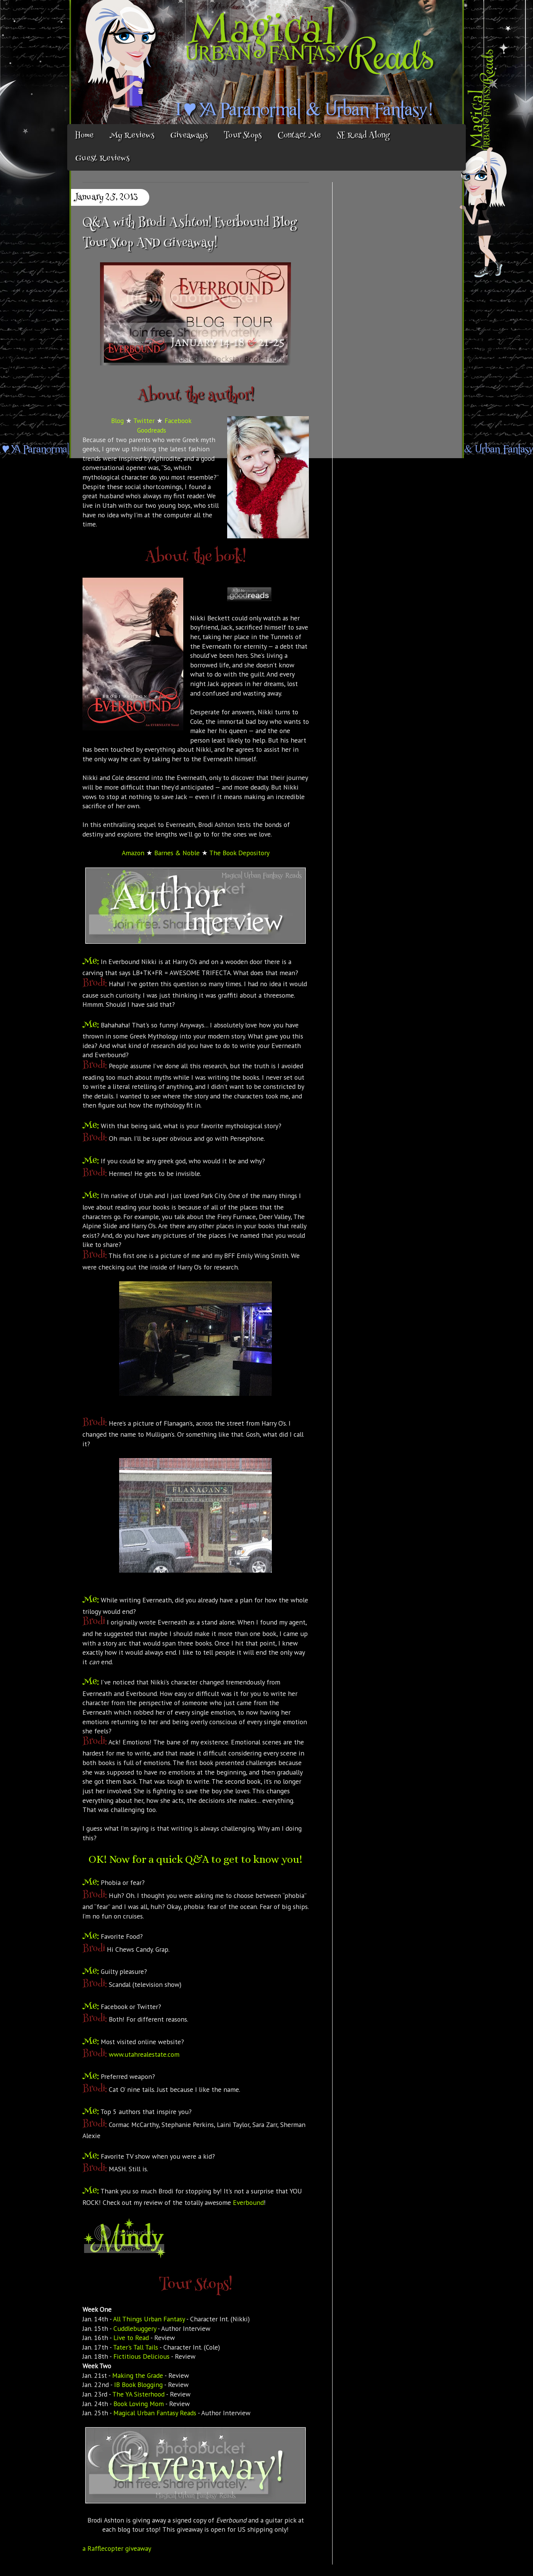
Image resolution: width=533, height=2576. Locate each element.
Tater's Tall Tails (135, 2347)
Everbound (248, 2202)
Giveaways (189, 136)
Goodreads (151, 430)
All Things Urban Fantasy (149, 2318)
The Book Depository (239, 852)
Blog (117, 420)
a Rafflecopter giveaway (116, 2548)
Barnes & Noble (177, 852)
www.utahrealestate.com (144, 2054)
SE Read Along (363, 136)
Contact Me (299, 136)
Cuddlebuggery (134, 2328)
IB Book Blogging (138, 2384)
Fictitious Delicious (141, 2356)
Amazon (133, 852)
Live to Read (131, 2337)
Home (84, 136)
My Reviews (132, 136)
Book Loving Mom (138, 2403)
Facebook (178, 420)
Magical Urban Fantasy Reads (154, 2412)
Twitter (144, 420)
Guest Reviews (102, 159)
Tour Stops (243, 136)
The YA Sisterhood (138, 2394)
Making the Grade (137, 2375)
